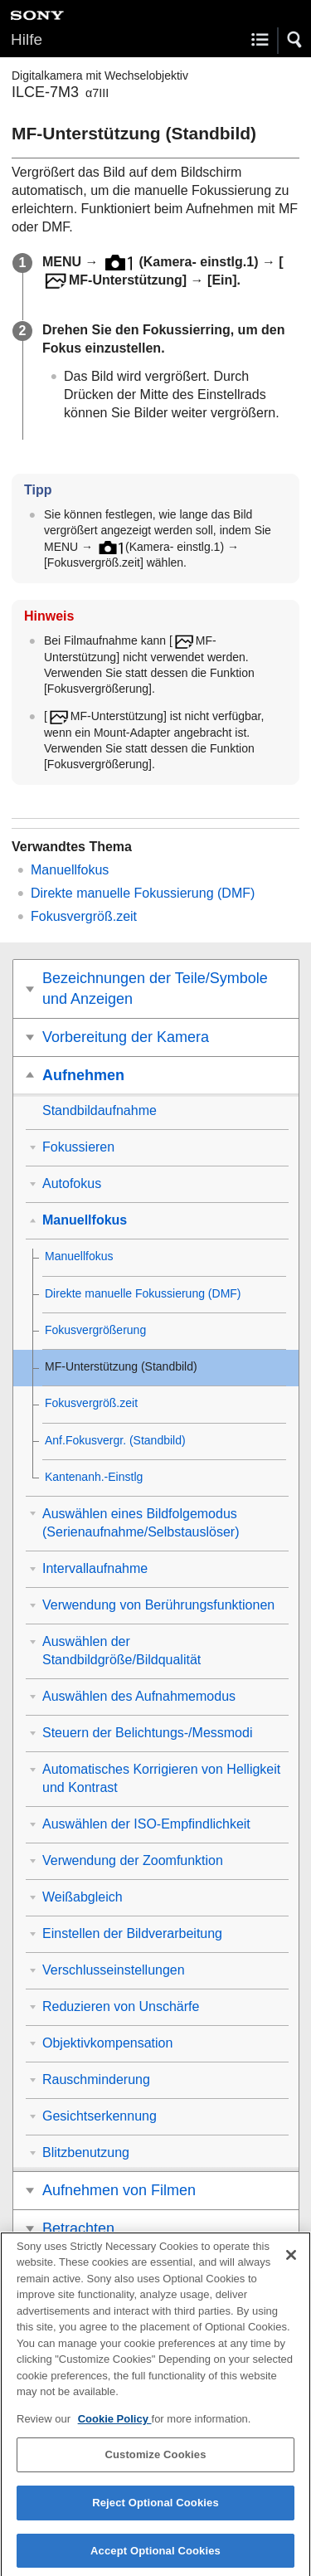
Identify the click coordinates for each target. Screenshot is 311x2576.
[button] (295, 39)
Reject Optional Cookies (155, 2512)
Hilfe (26, 39)
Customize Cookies (155, 2464)
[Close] (291, 2265)
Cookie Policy (115, 2429)
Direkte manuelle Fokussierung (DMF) (143, 893)
